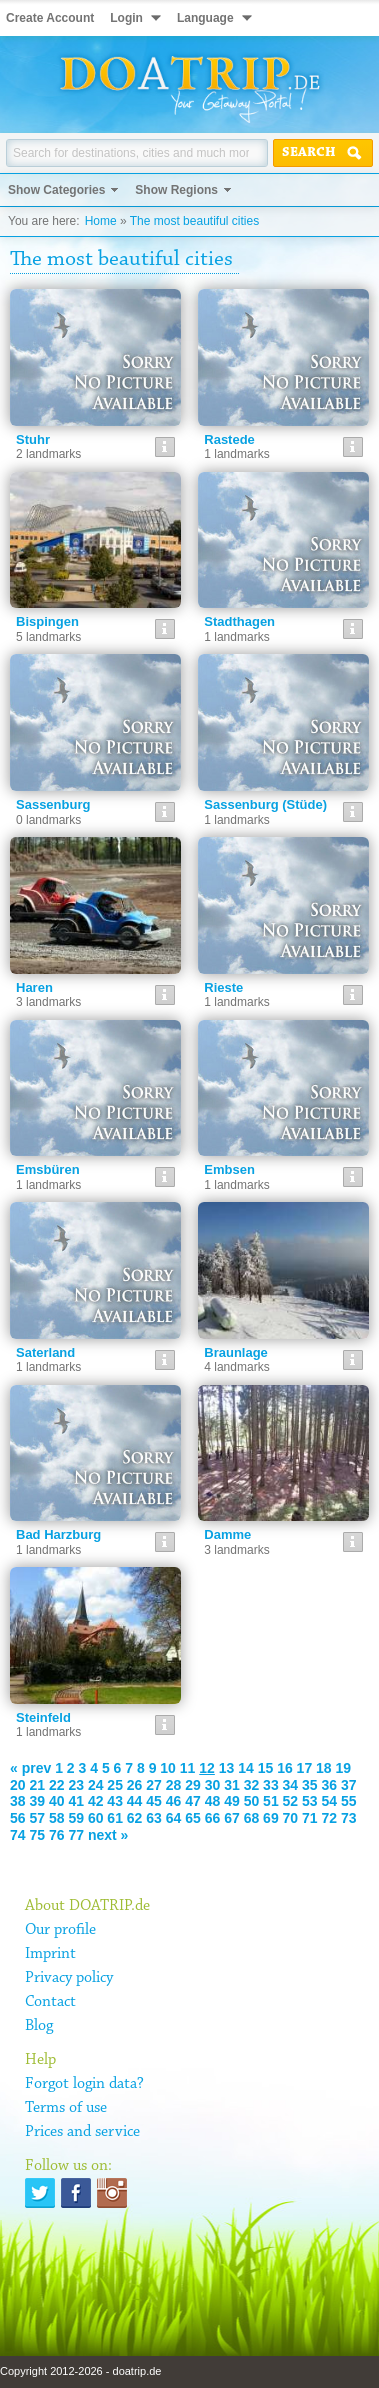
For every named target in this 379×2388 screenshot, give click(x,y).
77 (76, 1835)
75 (37, 1835)
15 (266, 1768)
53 (310, 1801)
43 (115, 1801)
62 (135, 1818)
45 (154, 1801)
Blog (39, 2026)
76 (57, 1835)
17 (305, 1768)
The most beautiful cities (194, 221)
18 (324, 1768)
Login (126, 18)
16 (285, 1768)
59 (76, 1818)
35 (310, 1785)
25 (115, 1785)
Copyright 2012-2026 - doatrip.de (80, 2371)
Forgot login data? (84, 2084)
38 (18, 1801)
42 (96, 1801)
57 (37, 1818)
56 (18, 1818)
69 (271, 1818)
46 (174, 1801)
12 (207, 1768)
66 (213, 1818)
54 (330, 1801)
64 (174, 1818)
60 (96, 1818)
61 (115, 1818)
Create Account (50, 18)
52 (291, 1801)
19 (344, 1768)
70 (291, 1818)
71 (310, 1818)
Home (101, 221)
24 (96, 1785)
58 (57, 1818)
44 (135, 1801)
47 (193, 1801)
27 (154, 1785)
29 (193, 1785)
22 (57, 1785)
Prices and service (82, 2132)
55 (349, 1801)
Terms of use (66, 2108)
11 (188, 1768)
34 (291, 1785)
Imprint (50, 1954)
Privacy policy (69, 1978)
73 (349, 1818)
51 (271, 1801)
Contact (50, 2002)
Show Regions (176, 190)
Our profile (60, 1930)
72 (330, 1818)
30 (213, 1785)
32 (252, 1785)
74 (18, 1835)
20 (18, 1785)
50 (252, 1801)
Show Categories (56, 190)
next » (108, 1835)
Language (205, 18)
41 (76, 1801)
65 (193, 1818)
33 (271, 1785)
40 (57, 1801)
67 (232, 1818)
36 (330, 1785)
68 (252, 1818)
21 (37, 1785)
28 (174, 1785)
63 (154, 1818)
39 (37, 1801)
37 (349, 1785)
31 (232, 1785)
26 (135, 1785)
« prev (30, 1768)
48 (213, 1801)
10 (168, 1768)
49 (232, 1801)
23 (76, 1785)
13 (227, 1768)
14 (246, 1768)
